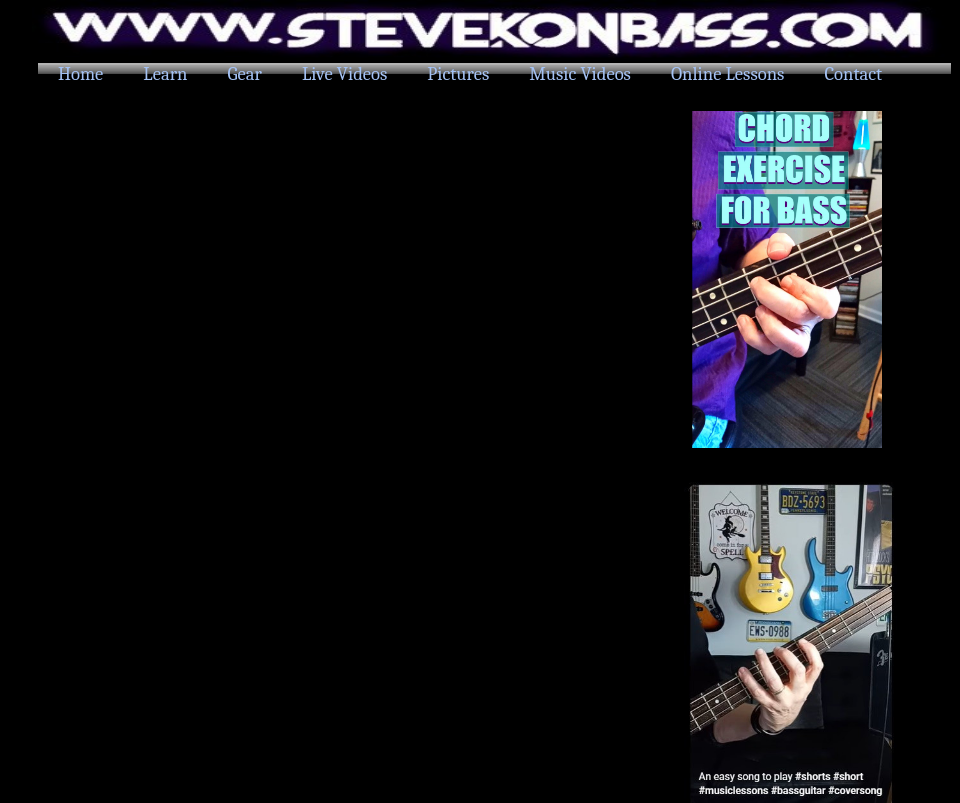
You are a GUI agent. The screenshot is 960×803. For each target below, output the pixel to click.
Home (80, 74)
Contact (853, 74)
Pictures (458, 74)
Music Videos (580, 74)
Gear (245, 74)
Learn (165, 74)
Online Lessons (727, 74)
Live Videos (344, 74)
